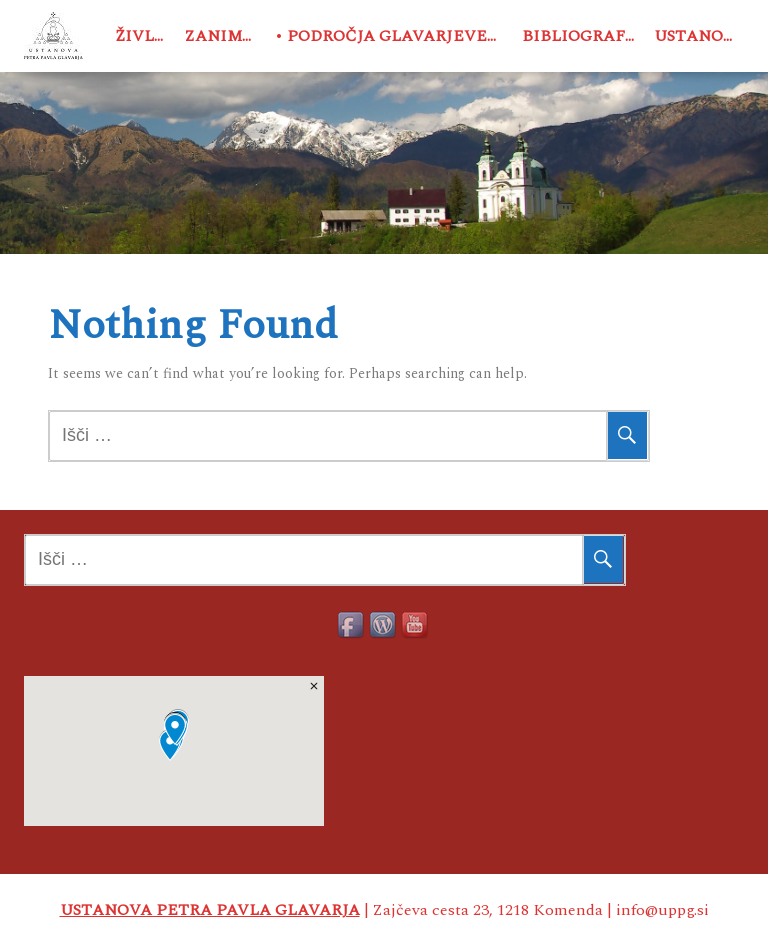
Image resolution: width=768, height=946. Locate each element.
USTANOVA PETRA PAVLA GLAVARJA (210, 910)
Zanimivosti (224, 36)
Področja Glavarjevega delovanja (400, 36)
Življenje (146, 36)
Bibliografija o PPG (584, 36)
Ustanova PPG (699, 36)
